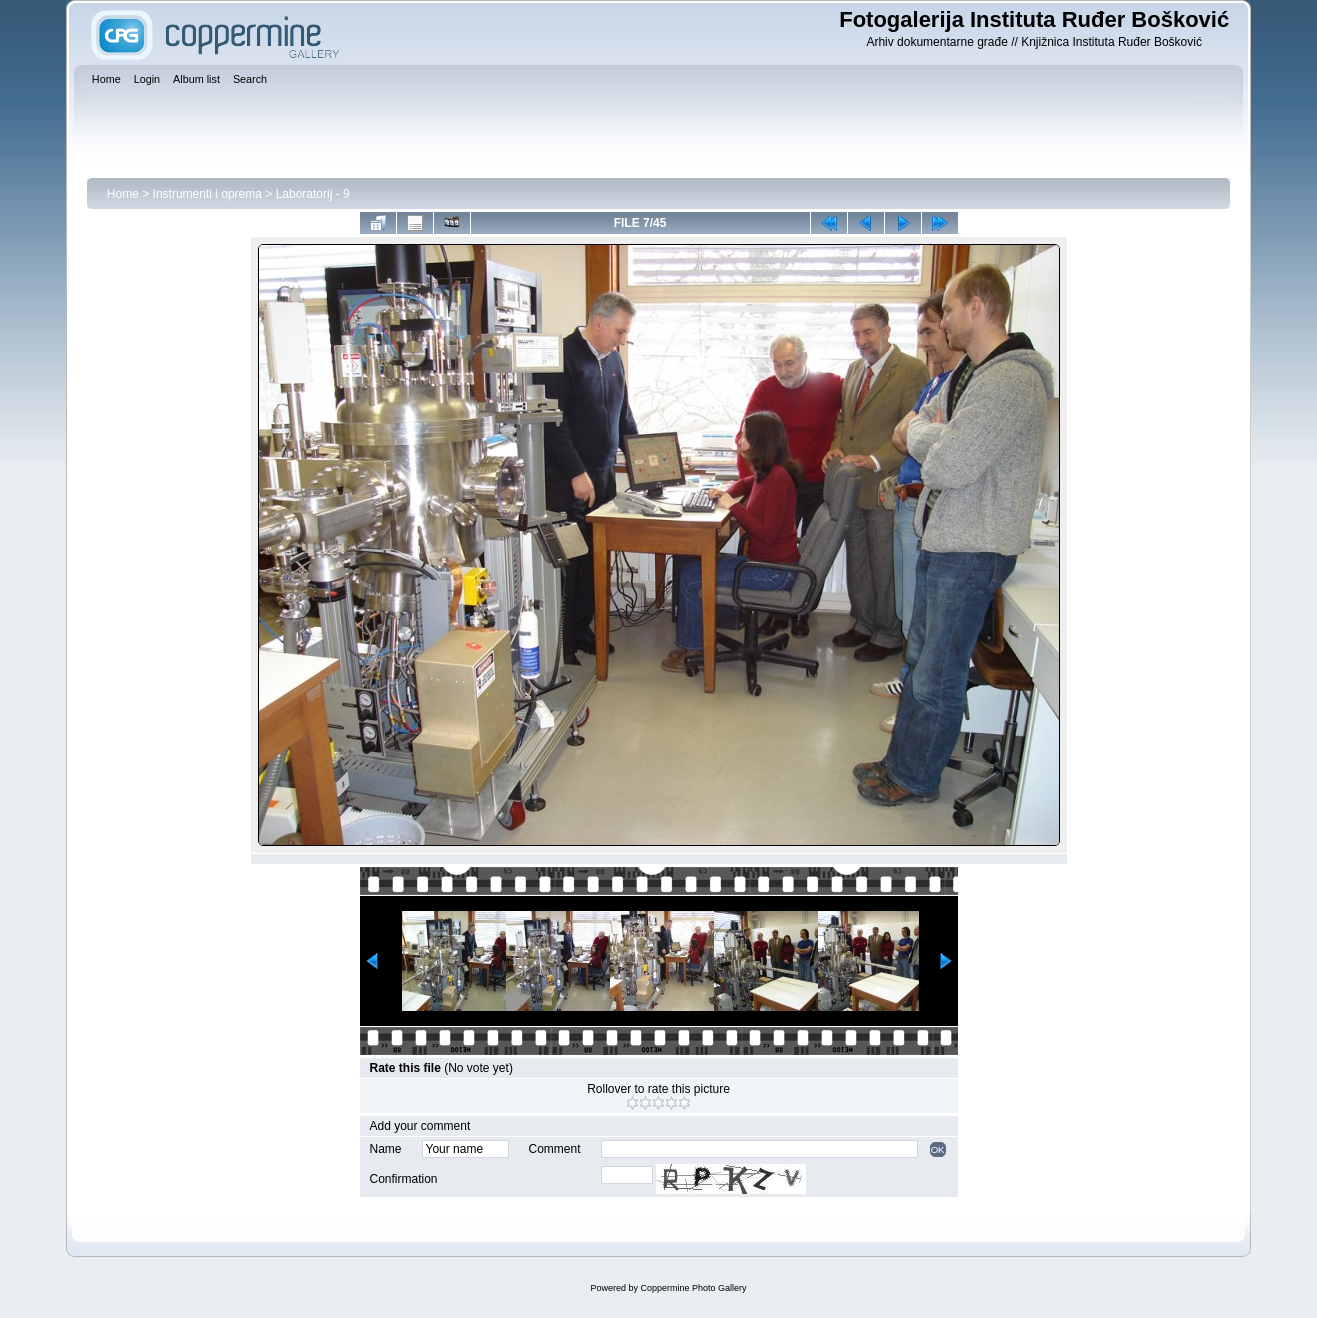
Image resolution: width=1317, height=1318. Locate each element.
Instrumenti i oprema (207, 194)
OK (938, 1149)
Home (123, 194)
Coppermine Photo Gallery (693, 1288)
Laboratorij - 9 (313, 194)
